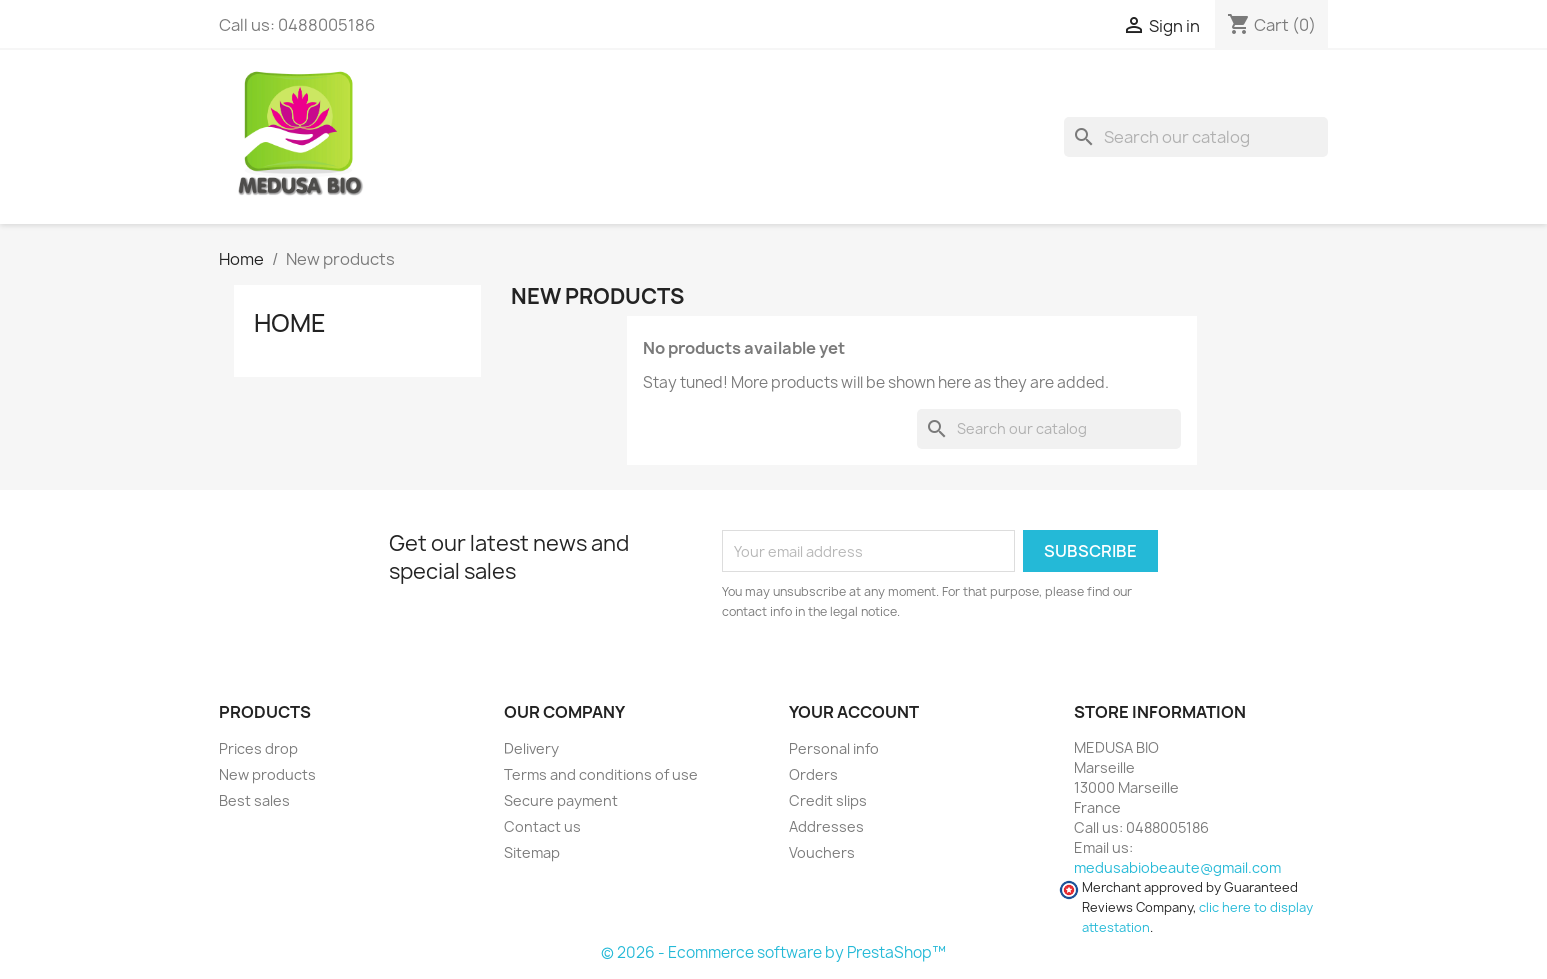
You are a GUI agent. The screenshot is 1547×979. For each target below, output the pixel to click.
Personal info (834, 748)
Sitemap (532, 852)
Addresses (826, 826)
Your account (854, 712)
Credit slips (828, 800)
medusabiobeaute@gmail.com (1177, 867)
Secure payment (561, 800)
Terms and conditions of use (601, 774)
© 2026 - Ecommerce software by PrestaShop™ (773, 952)
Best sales (254, 800)
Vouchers (822, 852)
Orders (813, 774)
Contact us (542, 826)
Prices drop (258, 748)
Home (290, 323)
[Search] (1196, 137)
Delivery (531, 748)
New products (267, 774)
